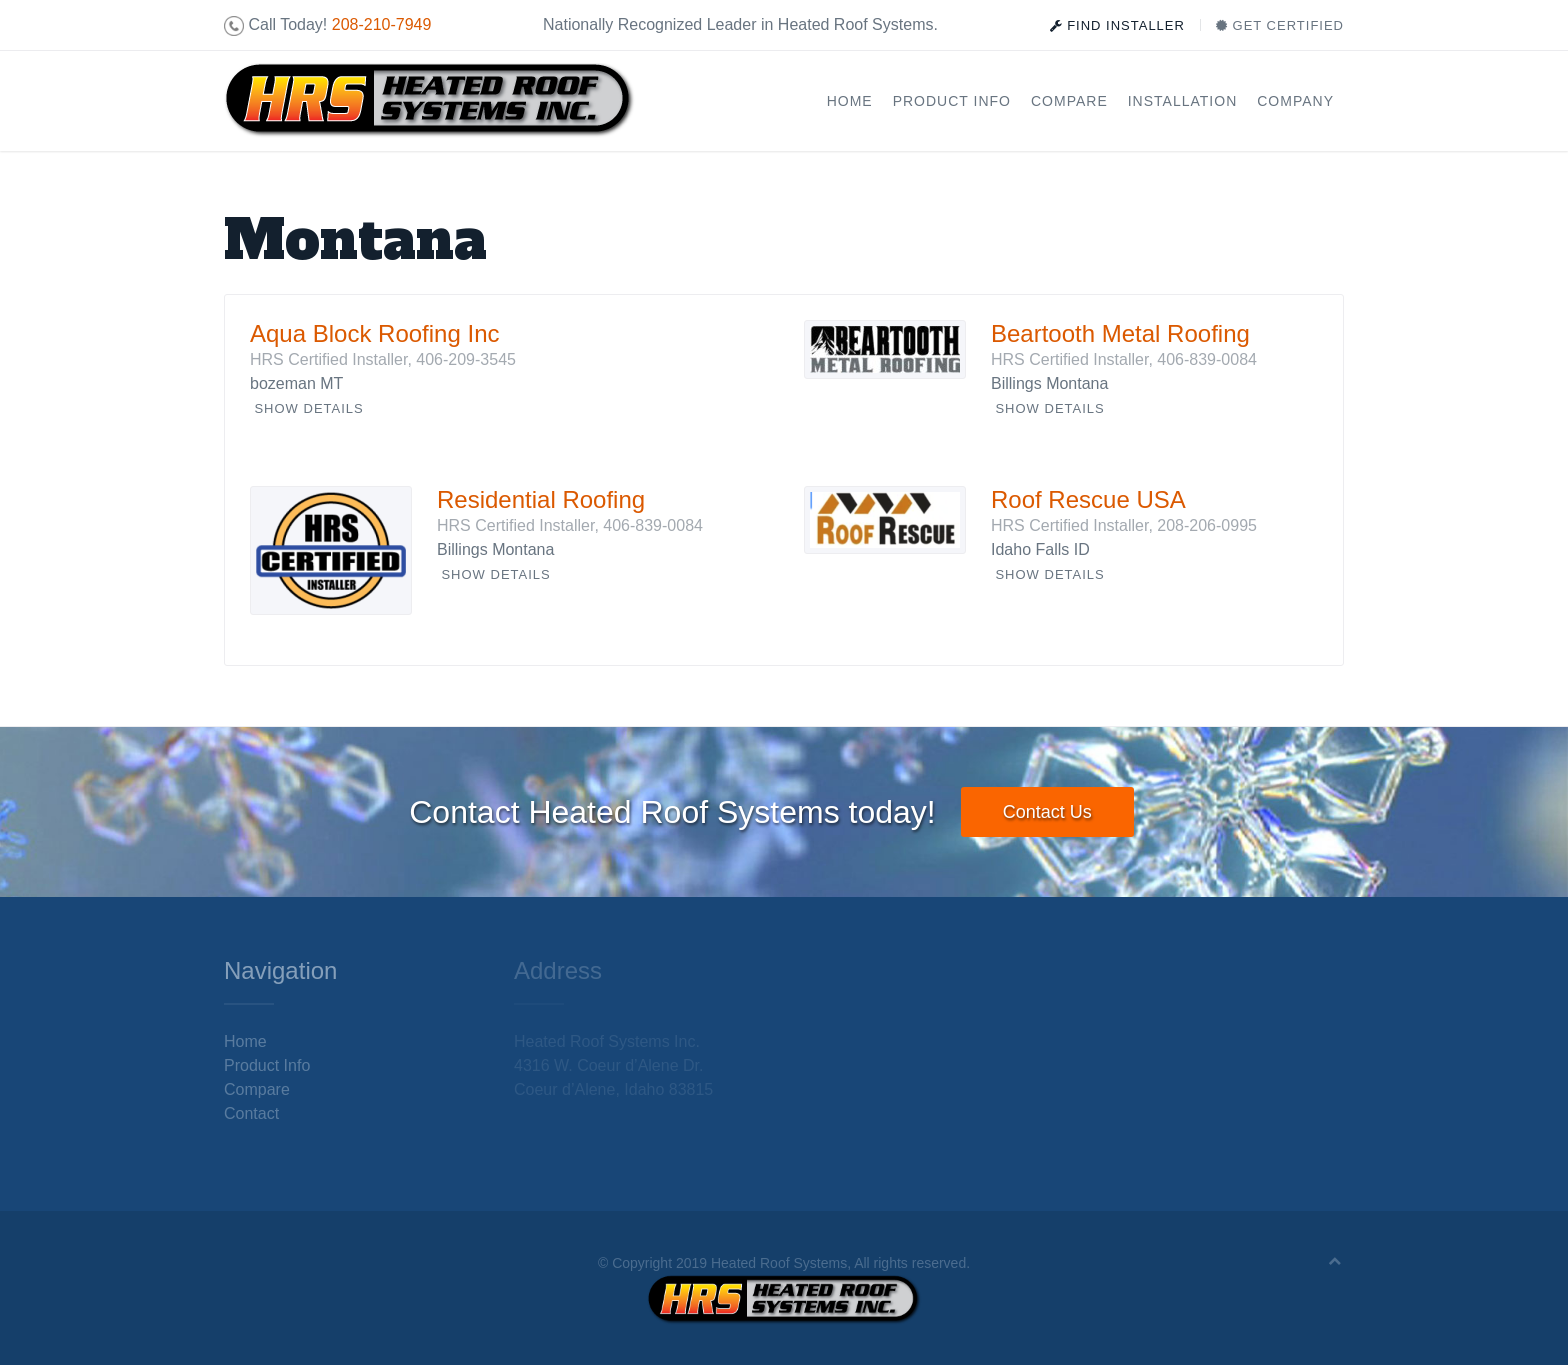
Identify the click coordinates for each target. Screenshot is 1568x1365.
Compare (1069, 101)
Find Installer (1117, 25)
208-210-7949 (382, 24)
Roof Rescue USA (1088, 499)
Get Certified (1280, 25)
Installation (1183, 101)
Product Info (952, 101)
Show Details (308, 408)
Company (1295, 101)
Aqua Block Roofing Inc (374, 333)
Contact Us (1047, 812)
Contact (251, 1113)
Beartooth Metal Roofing (1120, 333)
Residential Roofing (541, 499)
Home (850, 101)
